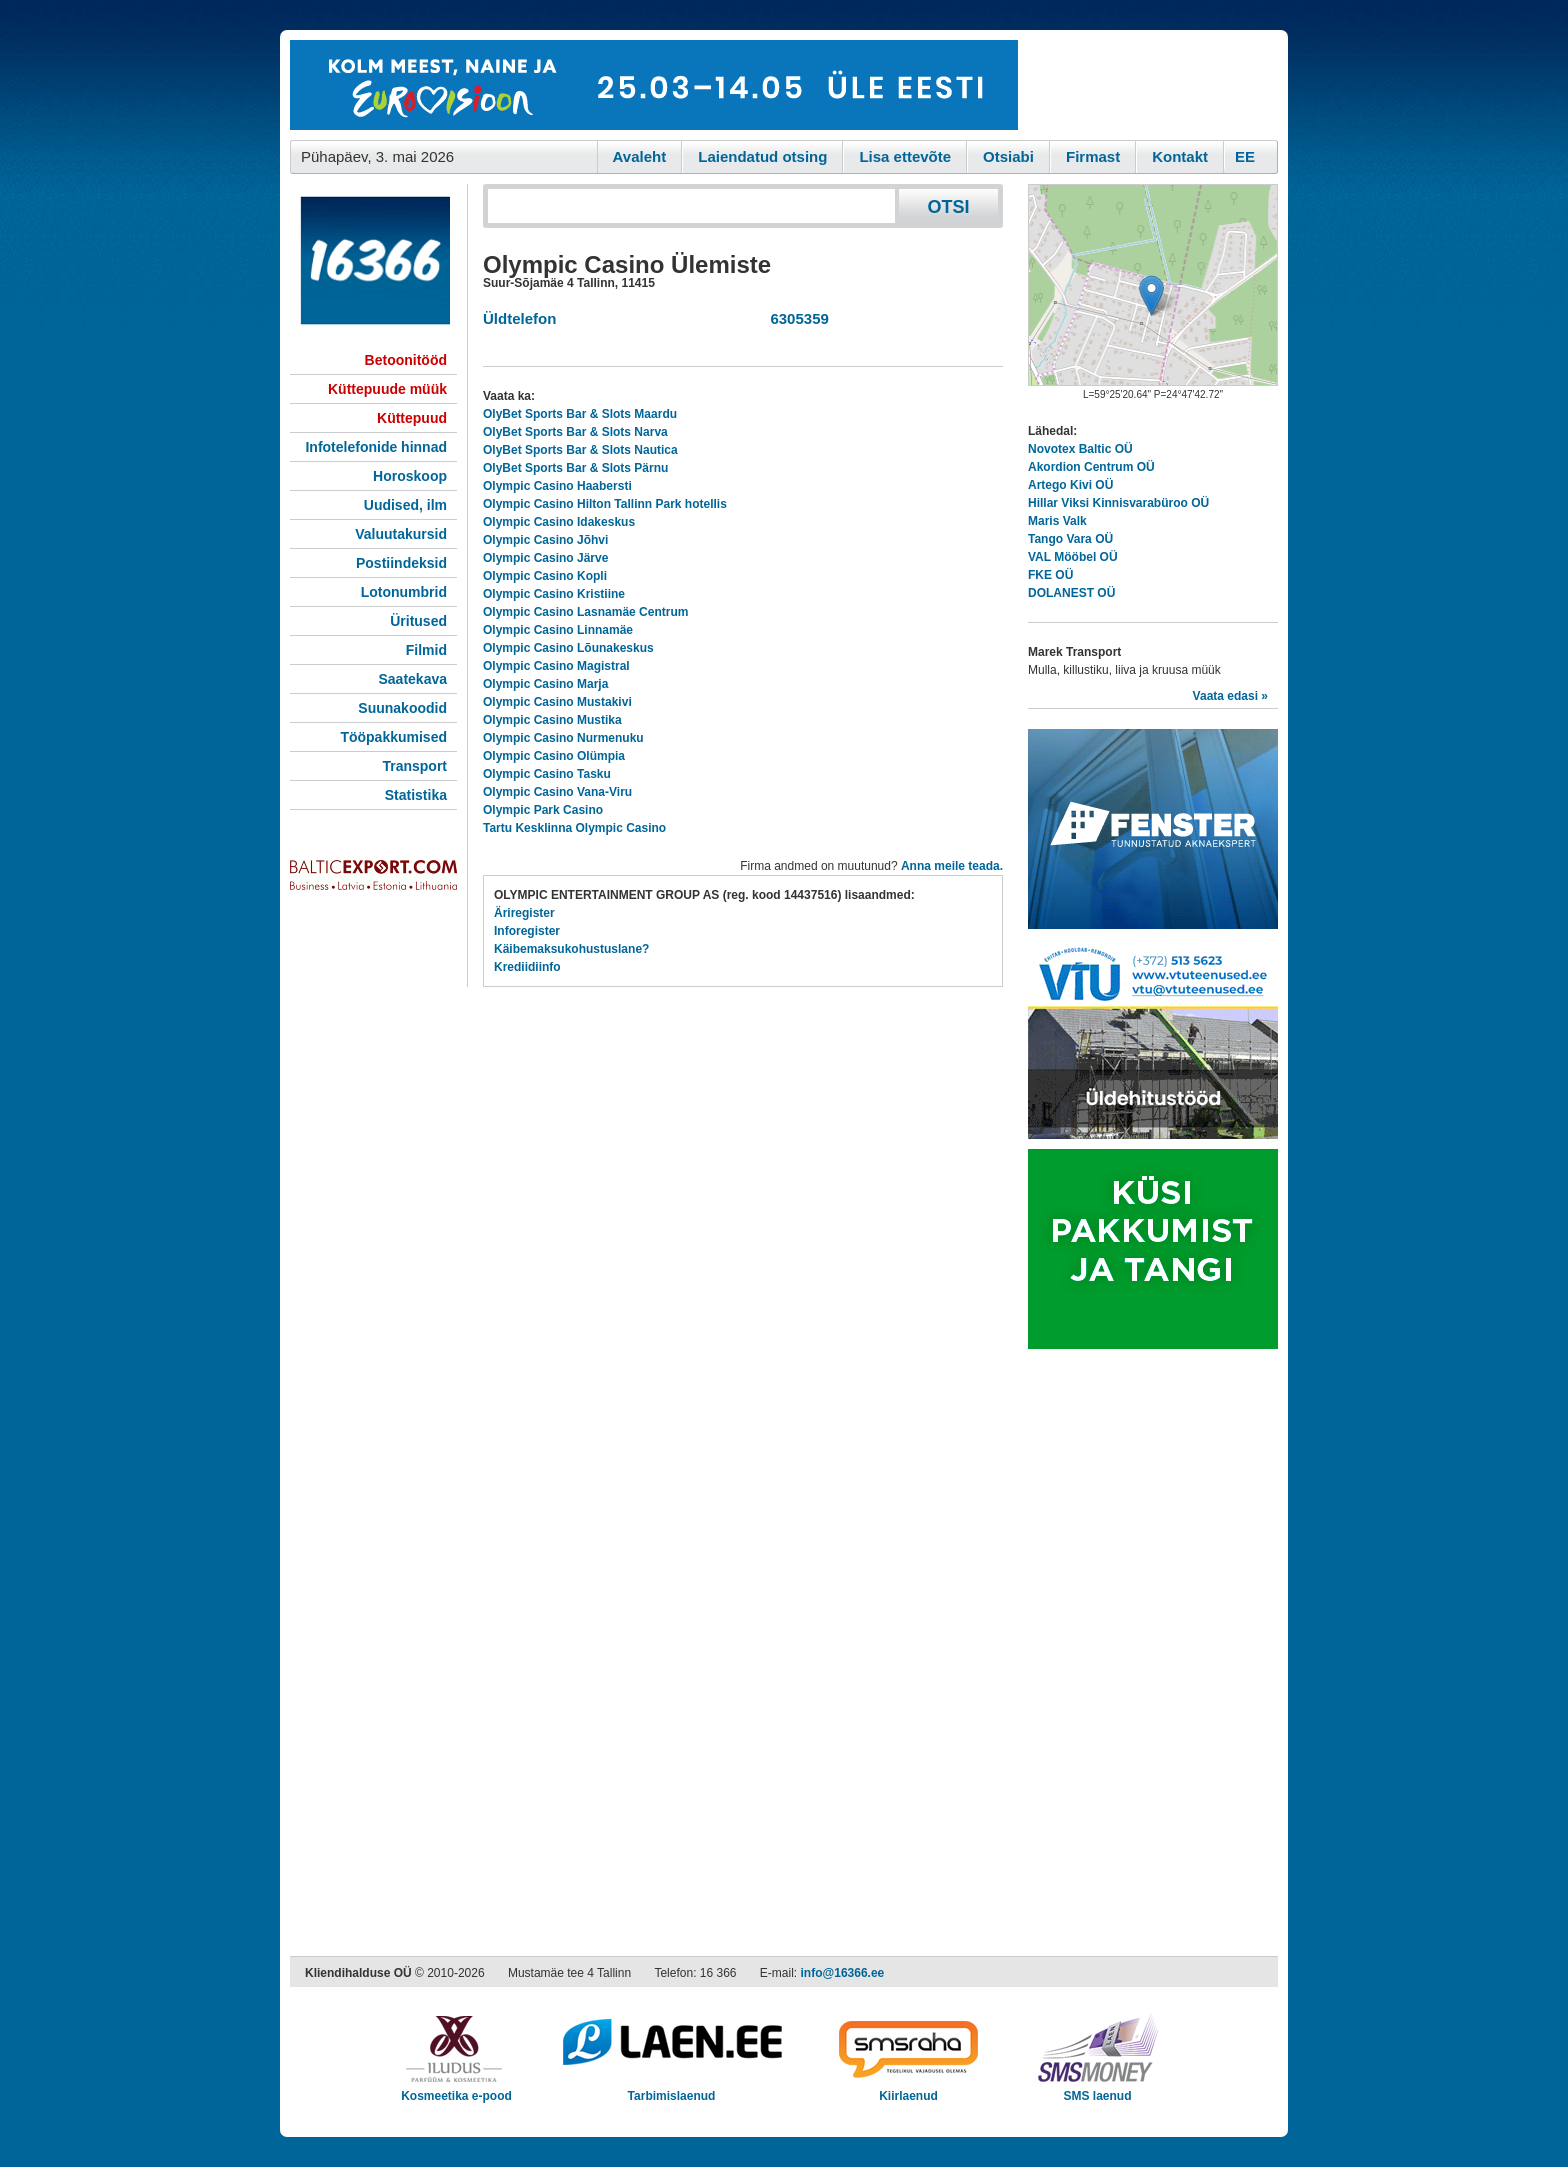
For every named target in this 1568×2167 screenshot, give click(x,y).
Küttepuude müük (387, 389)
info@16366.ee (843, 1973)
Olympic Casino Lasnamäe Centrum (585, 612)
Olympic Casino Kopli (545, 576)
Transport (414, 766)
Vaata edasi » (1230, 696)
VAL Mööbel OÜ (1073, 557)
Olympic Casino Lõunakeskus (568, 648)
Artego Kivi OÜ (1070, 485)
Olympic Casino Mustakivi (557, 702)
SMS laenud (1097, 2089)
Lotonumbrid (404, 592)
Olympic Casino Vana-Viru (557, 792)
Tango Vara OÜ (1070, 539)
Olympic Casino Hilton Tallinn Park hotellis (605, 504)
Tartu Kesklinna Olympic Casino (574, 828)
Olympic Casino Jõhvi (545, 540)
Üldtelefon (519, 318)
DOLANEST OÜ (1071, 593)
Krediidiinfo (527, 967)
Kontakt (1180, 156)
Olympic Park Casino (543, 810)
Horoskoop (410, 476)
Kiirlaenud (908, 2089)
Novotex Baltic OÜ (1080, 449)
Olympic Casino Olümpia (554, 756)
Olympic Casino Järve (545, 558)
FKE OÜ (1050, 575)
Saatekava (412, 679)
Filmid (426, 650)
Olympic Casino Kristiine (554, 594)
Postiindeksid (401, 563)
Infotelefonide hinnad (376, 447)
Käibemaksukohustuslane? (571, 949)
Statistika (416, 795)
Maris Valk (1057, 521)
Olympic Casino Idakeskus (559, 522)
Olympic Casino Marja (545, 684)
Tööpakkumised (393, 737)
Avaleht (640, 156)
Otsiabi (1008, 156)
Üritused (418, 621)
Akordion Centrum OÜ (1091, 467)
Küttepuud (412, 418)
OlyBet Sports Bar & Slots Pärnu (575, 468)
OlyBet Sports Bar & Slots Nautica (580, 450)
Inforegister (527, 931)
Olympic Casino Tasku (547, 774)
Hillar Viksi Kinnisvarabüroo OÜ (1118, 503)
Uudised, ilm (405, 505)
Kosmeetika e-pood (456, 2089)
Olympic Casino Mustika (552, 720)
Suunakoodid (402, 708)
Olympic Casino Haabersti (557, 486)
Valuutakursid (401, 534)
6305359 (795, 318)
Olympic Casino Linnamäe (558, 630)
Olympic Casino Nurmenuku (563, 738)
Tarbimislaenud (671, 2089)
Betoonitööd (406, 360)
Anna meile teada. (952, 866)
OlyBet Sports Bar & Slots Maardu (580, 414)
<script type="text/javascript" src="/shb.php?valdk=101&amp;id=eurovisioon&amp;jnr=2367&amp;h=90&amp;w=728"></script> (654, 85)
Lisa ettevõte (905, 156)
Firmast (1093, 156)
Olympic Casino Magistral (556, 666)
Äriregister (524, 913)
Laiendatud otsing (762, 156)
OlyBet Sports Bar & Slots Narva (575, 432)
